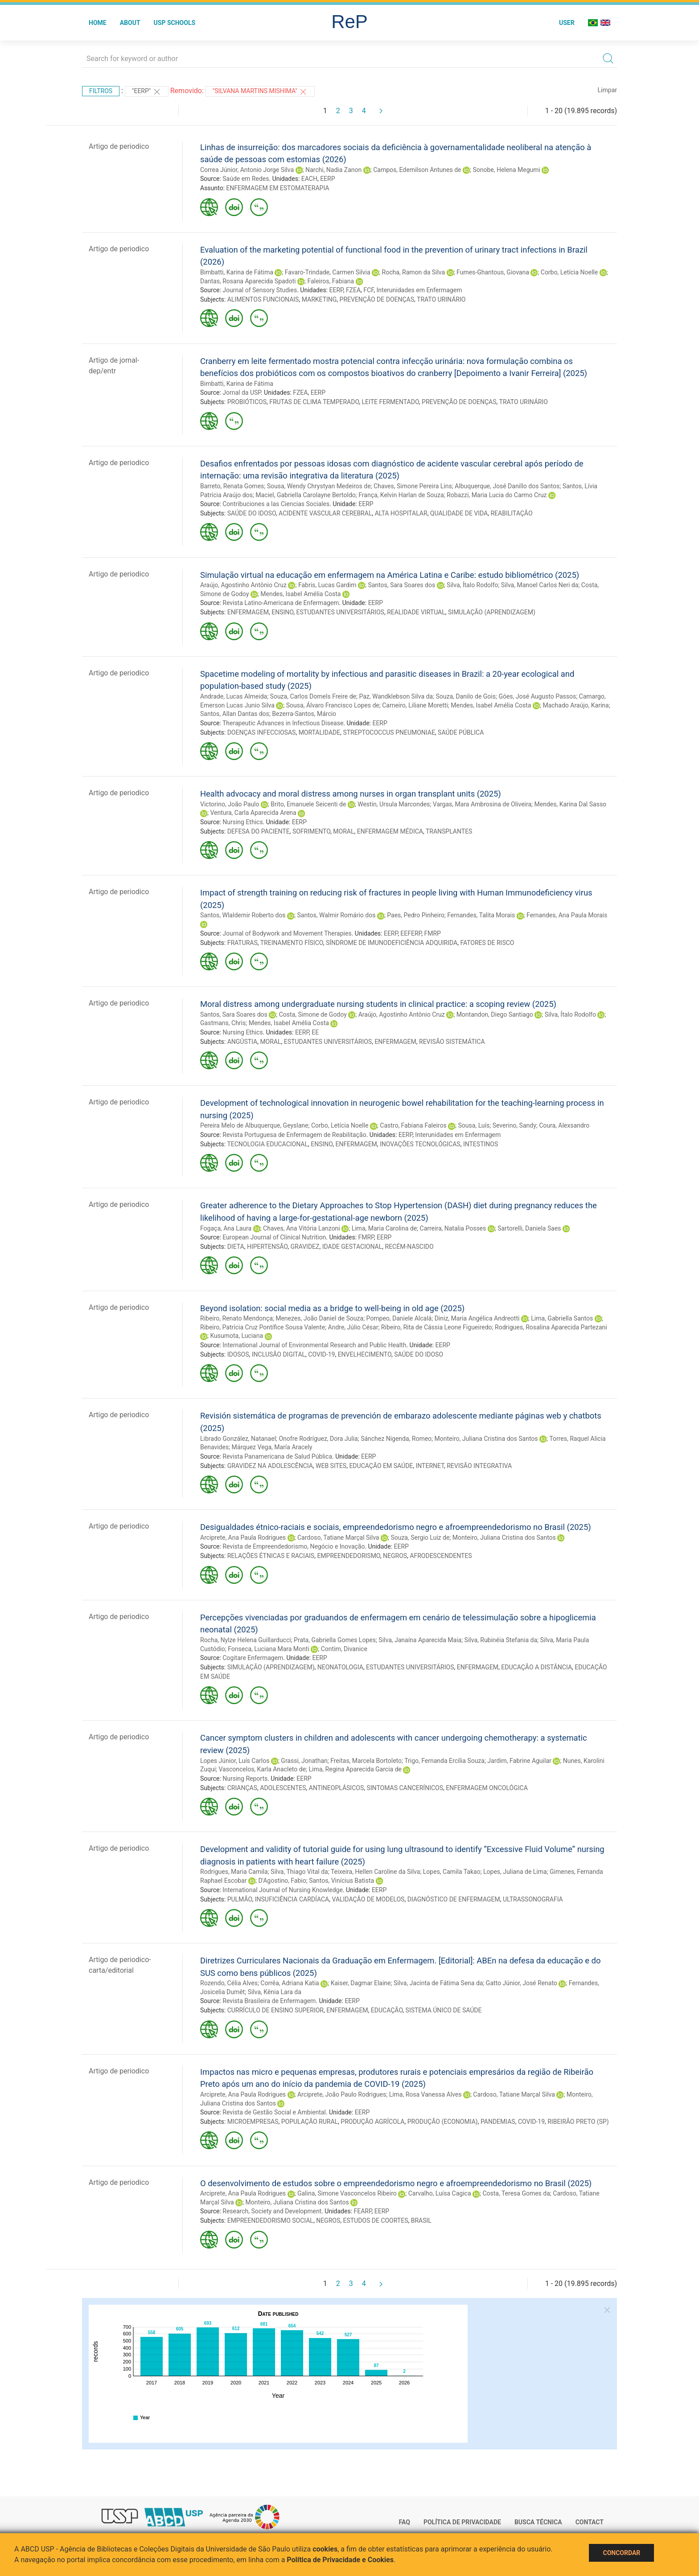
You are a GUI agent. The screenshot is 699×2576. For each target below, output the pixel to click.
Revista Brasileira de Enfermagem (269, 2000)
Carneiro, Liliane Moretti (415, 705)
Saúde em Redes (245, 178)
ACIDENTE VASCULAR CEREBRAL (325, 513)
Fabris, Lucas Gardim (327, 585)
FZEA (353, 290)
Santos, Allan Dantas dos (234, 713)
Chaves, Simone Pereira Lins (413, 486)
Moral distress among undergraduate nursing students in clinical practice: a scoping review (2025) (378, 1004)
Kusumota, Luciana (236, 1335)
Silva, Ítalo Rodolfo (472, 585)
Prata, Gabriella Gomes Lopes (335, 1640)
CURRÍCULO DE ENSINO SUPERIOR (275, 2010)
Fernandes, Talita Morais (481, 915)
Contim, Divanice (344, 1648)
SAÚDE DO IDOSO (251, 513)
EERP (327, 178)
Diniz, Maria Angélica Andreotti (477, 1318)
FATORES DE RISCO (487, 942)
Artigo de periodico (119, 146)
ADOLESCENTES (283, 1787)
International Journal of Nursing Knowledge (282, 1889)
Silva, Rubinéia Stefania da (501, 1640)
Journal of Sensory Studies (259, 290)
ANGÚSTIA (242, 1041)
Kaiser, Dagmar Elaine (361, 1983)
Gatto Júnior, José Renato (521, 1983)
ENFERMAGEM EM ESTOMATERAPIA (277, 188)
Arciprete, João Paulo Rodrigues (341, 2094)
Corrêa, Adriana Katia (289, 1983)
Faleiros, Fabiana (330, 281)
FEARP (363, 2211)
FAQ (404, 2522)
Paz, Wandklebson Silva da (396, 696)
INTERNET (430, 1465)
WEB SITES (331, 1465)
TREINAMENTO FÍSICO (291, 942)
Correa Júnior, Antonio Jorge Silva (247, 169)
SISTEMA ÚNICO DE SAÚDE (444, 2010)
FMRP (432, 933)
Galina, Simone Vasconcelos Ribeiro (347, 2193)
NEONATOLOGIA (340, 1667)
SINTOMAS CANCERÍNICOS (404, 1787)
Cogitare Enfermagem (252, 1657)
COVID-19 (321, 1354)
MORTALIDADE (320, 732)
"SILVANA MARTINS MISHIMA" (260, 91)
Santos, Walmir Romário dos (336, 915)
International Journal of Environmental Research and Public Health (314, 1345)
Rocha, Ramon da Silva (413, 272)
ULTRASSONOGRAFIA (533, 1899)
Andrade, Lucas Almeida (233, 696)
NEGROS (395, 1555)
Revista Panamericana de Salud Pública (277, 1456)
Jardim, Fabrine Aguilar (519, 1760)
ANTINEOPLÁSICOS (336, 1787)
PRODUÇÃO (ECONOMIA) (442, 2121)
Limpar (607, 90)
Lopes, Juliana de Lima (515, 1871)
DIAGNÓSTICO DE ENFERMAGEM (453, 1899)
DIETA (235, 1246)
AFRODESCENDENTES (441, 1555)
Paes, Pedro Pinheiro (415, 915)
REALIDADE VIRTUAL (416, 612)
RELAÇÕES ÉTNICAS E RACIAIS (270, 1555)
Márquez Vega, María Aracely (272, 1447)
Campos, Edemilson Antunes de (417, 169)
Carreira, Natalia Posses (453, 1228)
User (567, 22)
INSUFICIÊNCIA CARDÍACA (292, 1899)
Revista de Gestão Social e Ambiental (274, 2112)
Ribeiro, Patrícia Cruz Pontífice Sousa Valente (262, 1327)
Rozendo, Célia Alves (229, 1983)
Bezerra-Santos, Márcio (304, 713)
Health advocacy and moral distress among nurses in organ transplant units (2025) (350, 793)
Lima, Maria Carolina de (384, 1228)
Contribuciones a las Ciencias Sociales (275, 503)
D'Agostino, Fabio (282, 1880)
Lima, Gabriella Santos (562, 1318)
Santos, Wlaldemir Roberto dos (243, 915)
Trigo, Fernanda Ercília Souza (444, 1760)
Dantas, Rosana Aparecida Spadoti (248, 281)
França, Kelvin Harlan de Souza (401, 495)
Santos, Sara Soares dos (401, 585)
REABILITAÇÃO (511, 513)
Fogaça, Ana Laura (225, 1228)
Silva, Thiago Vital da (299, 1871)
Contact (590, 2522)
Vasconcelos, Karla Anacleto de (262, 1769)
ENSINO (282, 612)
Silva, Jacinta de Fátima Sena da (438, 1983)
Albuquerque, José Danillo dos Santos (507, 486)
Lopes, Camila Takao (452, 1871)
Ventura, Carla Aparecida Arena (253, 812)
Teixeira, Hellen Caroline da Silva (375, 1871)
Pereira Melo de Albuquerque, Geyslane (254, 1125)
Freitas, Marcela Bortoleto (366, 1760)
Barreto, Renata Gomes (232, 486)
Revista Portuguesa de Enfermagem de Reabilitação (294, 1134)
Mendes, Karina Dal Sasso (571, 804)
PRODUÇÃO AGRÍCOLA (372, 2121)
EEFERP (410, 933)
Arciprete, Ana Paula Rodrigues (243, 1537)
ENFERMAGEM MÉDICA (390, 831)
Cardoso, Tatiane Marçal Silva (338, 1537)
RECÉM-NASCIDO (409, 1246)
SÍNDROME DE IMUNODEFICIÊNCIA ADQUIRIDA (391, 942)
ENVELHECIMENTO (364, 1354)
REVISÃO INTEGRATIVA (479, 1465)
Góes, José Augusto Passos (537, 696)
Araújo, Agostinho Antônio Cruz (243, 585)
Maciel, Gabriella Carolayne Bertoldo (305, 495)
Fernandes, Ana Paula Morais (566, 915)
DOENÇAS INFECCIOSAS (261, 732)
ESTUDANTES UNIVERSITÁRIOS (340, 612)
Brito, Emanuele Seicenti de (308, 804)
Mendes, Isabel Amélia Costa (300, 593)
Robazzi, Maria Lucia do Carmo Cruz (497, 495)
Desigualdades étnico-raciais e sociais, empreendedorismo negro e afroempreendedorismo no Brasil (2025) (395, 1527)
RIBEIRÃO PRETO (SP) (578, 2121)
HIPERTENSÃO (267, 1246)
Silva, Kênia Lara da (274, 1991)
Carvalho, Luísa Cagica (439, 2193)
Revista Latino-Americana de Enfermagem (280, 602)
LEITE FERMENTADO (390, 401)
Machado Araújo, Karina (576, 705)
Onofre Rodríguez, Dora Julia (318, 1438)
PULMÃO (239, 1899)
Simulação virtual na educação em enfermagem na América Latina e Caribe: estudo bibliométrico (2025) (389, 575)
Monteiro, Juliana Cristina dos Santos (486, 1438)
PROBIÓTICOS (247, 401)
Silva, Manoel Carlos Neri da (540, 585)
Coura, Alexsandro (564, 1125)
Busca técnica (538, 2522)
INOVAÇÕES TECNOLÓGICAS (420, 1144)
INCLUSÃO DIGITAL (278, 1354)
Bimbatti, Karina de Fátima (236, 272)
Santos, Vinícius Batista (341, 1880)
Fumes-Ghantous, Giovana (492, 272)
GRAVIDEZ (304, 1246)
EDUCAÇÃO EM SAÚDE (381, 1465)
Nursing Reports (244, 1778)
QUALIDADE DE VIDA (459, 513)
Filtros (100, 90)
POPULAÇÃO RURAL (309, 2121)
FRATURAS (242, 942)
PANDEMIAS (498, 2121)
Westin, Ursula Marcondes (394, 804)
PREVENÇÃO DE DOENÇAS (377, 299)
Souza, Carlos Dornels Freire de (313, 696)
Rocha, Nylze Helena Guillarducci (245, 1640)
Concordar (621, 2552)
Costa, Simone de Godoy (313, 1014)
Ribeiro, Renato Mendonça (236, 1318)
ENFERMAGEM (248, 612)
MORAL (343, 831)
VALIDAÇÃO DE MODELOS (368, 1899)
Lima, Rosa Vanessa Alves (425, 2094)
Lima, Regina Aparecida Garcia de (355, 1769)
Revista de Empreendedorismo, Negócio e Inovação (293, 1546)
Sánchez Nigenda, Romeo (396, 1438)
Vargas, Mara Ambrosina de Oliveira (482, 804)
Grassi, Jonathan (304, 1760)
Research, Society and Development (271, 2211)
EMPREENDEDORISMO (348, 1555)
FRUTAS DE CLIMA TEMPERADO (314, 401)
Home (98, 22)
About (130, 22)
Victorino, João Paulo (229, 804)
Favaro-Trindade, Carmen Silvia (327, 272)
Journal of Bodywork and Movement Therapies (286, 933)
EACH (309, 178)
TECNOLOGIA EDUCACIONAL (267, 1144)
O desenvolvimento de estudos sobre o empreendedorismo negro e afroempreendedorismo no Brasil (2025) (396, 2183)
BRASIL (421, 2220)
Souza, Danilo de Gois (466, 696)
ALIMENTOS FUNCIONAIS (263, 299)
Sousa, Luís (474, 1125)
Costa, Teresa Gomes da (516, 2193)
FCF (368, 290)
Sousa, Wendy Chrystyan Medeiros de (319, 486)
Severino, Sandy (514, 1125)
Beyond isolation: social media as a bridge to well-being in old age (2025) (332, 1308)
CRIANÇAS (242, 1787)
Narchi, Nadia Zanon (333, 169)
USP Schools (175, 22)
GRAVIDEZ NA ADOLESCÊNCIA (270, 1465)
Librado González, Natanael (238, 1438)
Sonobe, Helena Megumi (506, 169)
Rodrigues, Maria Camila (234, 1871)
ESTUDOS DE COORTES (375, 2220)
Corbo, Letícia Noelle (569, 272)
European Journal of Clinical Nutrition (274, 1237)
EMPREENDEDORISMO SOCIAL (270, 2220)
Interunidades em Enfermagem (419, 290)
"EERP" (146, 91)
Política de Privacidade (462, 2522)
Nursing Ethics (242, 822)
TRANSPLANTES (449, 831)
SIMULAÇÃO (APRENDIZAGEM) (491, 612)
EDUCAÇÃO (387, 2010)
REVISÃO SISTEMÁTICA (452, 1041)
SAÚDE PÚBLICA (461, 732)
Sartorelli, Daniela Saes (529, 1228)
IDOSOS (238, 1354)
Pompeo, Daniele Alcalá (399, 1318)
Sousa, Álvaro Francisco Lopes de (332, 705)
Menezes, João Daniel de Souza (319, 1318)
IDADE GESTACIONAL (352, 1246)
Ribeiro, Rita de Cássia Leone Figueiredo (436, 1327)
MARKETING (319, 299)
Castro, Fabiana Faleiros (413, 1125)
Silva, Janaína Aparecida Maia (419, 1640)
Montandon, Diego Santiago (494, 1014)
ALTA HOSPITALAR (401, 513)
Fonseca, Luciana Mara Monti (268, 1648)
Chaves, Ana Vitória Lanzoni (301, 1228)
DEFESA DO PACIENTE (258, 831)
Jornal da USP (241, 392)
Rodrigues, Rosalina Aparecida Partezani (551, 1327)
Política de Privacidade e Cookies (340, 2560)
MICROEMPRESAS (253, 2121)
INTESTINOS (480, 1144)
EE (315, 1032)
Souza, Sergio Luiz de (420, 1537)
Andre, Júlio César (353, 1327)
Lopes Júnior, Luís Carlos (234, 1760)
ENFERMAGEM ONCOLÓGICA (487, 1787)
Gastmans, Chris (223, 1022)
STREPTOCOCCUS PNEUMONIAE (389, 732)
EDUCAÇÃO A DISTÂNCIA (536, 1667)
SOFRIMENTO (311, 831)
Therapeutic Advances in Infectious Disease (282, 723)
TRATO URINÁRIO (441, 299)
